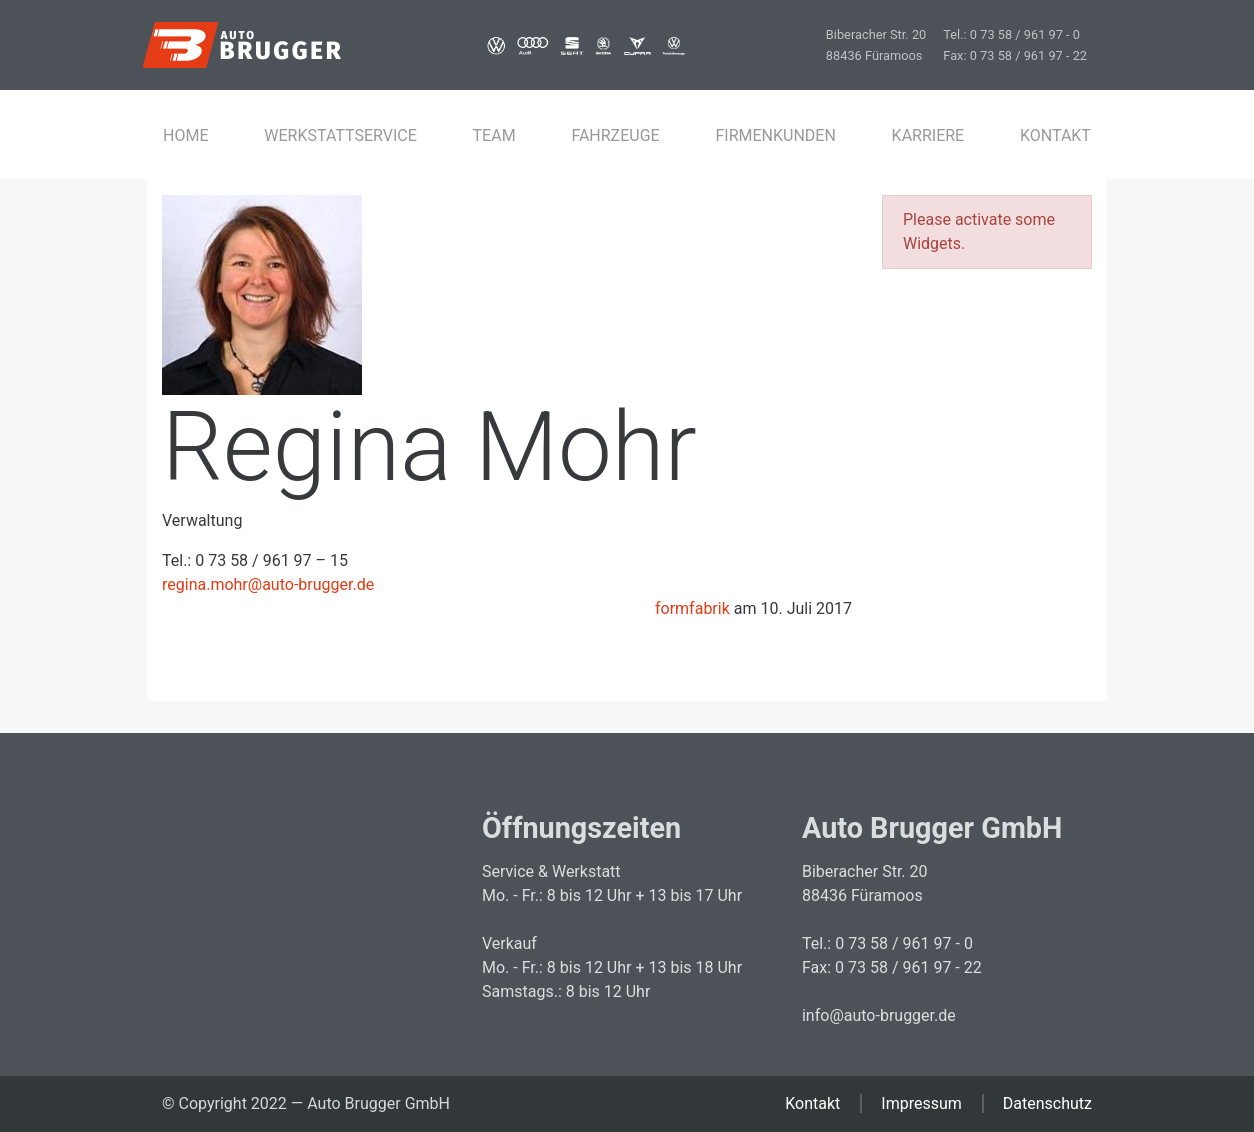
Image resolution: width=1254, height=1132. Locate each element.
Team (494, 136)
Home (185, 136)
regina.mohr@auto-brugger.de (268, 584)
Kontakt (1055, 136)
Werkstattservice (340, 136)
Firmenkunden (775, 136)
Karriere (928, 136)
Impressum (921, 1103)
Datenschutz (1047, 1103)
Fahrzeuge (615, 136)
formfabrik (692, 608)
